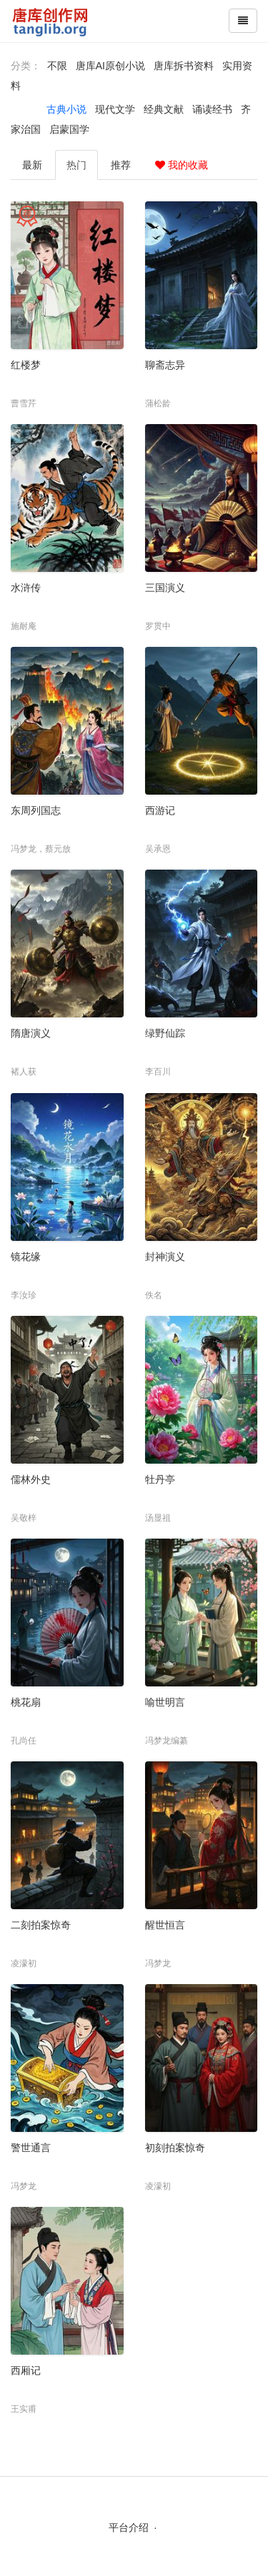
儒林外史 (31, 1479)
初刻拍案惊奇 (175, 2147)
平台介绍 (129, 2527)
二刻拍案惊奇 (41, 1925)
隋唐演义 (31, 1033)
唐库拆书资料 (184, 65)
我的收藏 (181, 165)
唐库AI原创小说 (110, 65)
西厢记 (26, 2370)
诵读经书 (212, 109)
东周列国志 (36, 810)
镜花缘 (26, 1256)
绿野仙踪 (165, 1033)
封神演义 (165, 1256)
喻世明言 (165, 1702)
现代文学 (115, 109)
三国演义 (165, 587)
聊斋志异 (165, 365)
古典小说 (66, 109)
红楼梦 (26, 365)
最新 (32, 165)
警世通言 (31, 2147)
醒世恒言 (165, 1925)
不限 (57, 65)
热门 (76, 165)
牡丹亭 (160, 1479)
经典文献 (164, 109)
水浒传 (26, 587)
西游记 (160, 810)
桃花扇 (26, 1702)
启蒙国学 (69, 129)
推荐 (121, 165)
